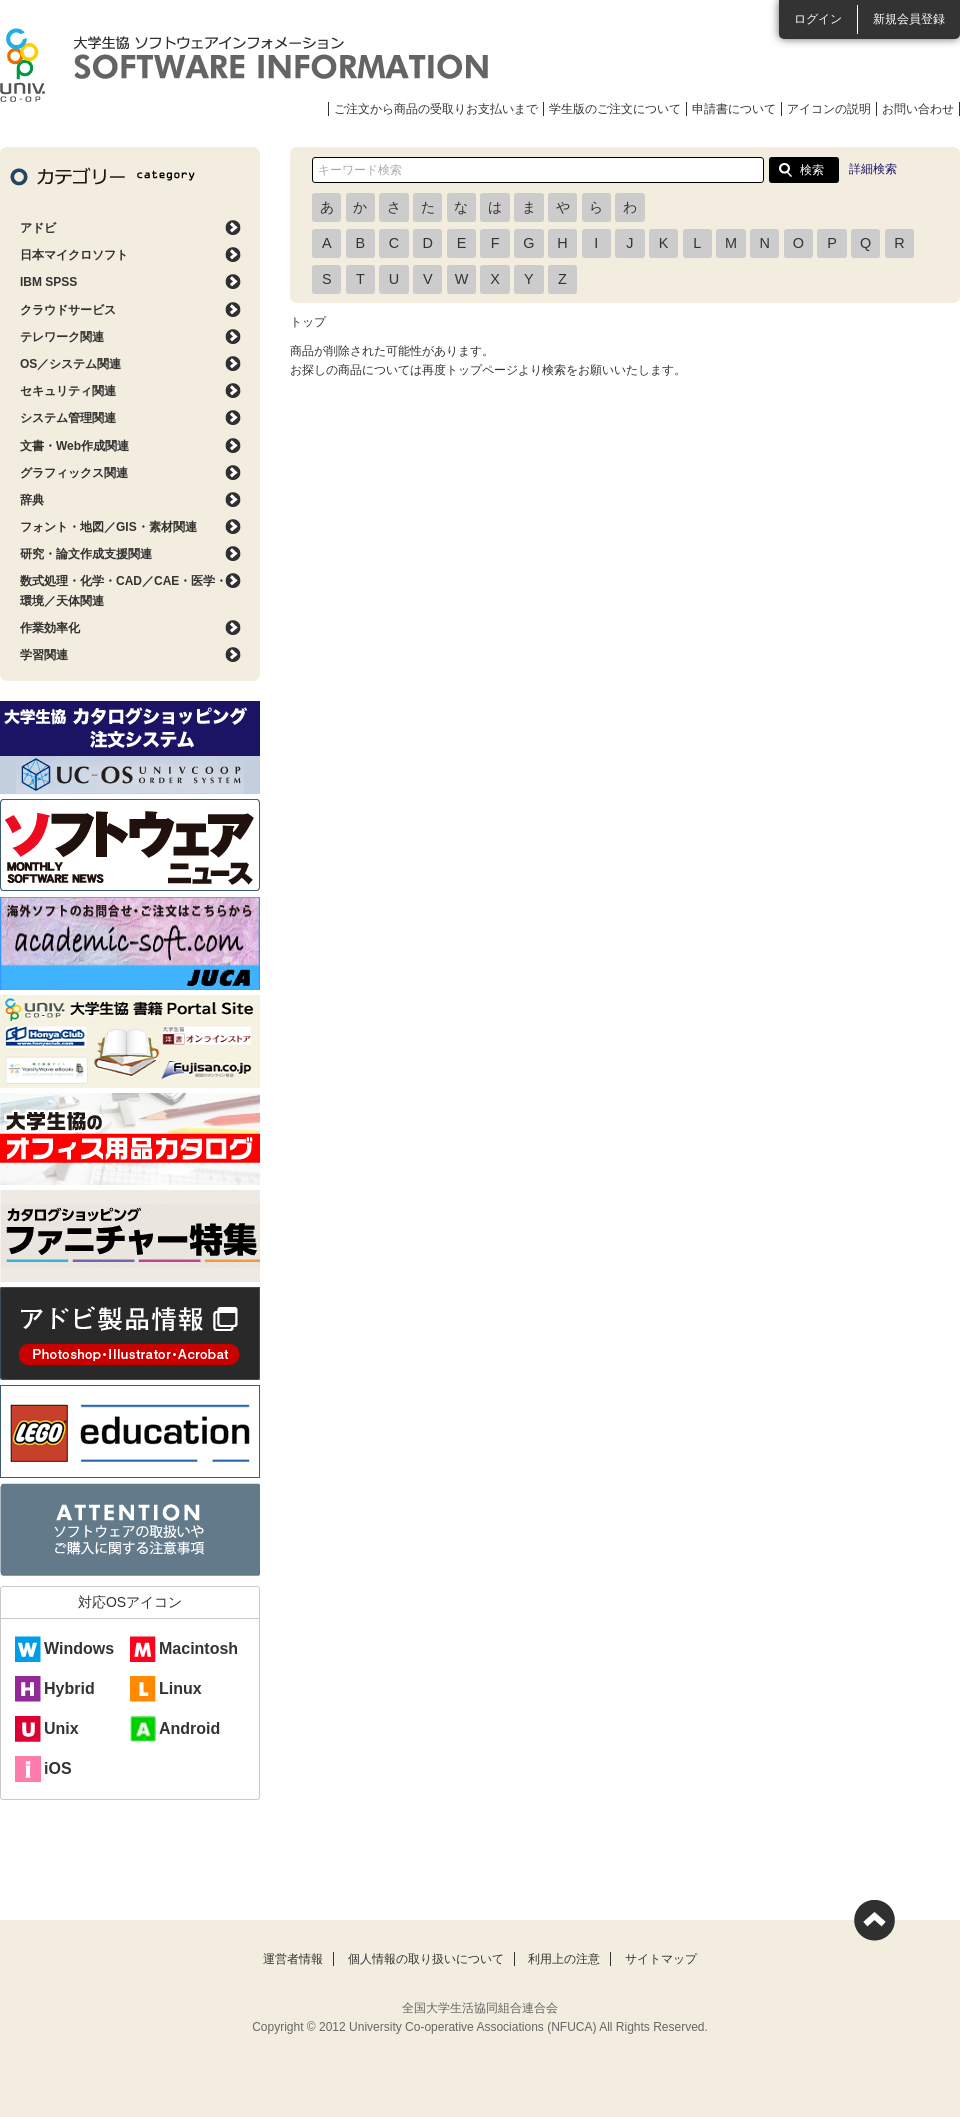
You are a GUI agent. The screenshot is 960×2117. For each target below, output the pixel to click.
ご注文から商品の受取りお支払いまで (436, 109)
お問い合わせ (918, 109)
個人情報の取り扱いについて (426, 1959)
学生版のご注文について (615, 109)
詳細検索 (873, 169)
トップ (308, 322)
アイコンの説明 (829, 109)
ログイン (818, 19)
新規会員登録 (909, 19)
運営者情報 (293, 1959)
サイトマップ (661, 1959)
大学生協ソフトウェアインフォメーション (244, 65)
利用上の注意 (564, 1959)
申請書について (734, 109)
